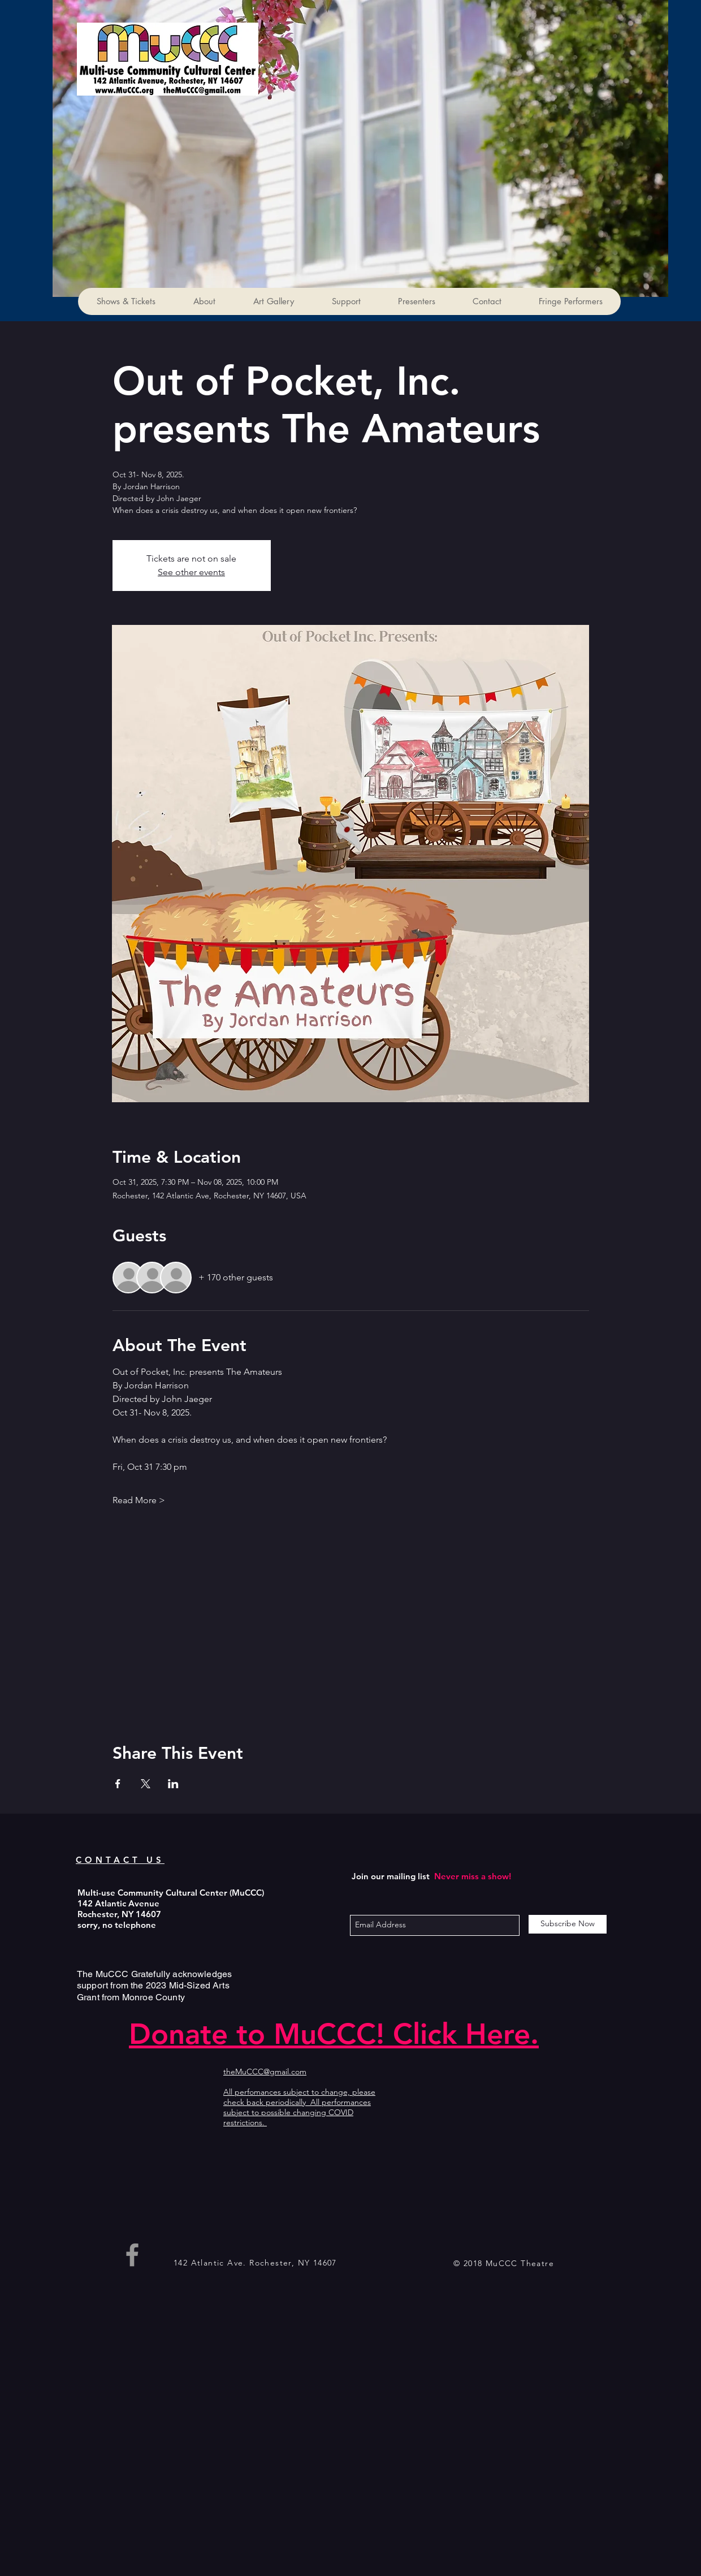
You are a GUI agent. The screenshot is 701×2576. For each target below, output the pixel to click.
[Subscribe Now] (568, 1924)
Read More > (138, 1500)
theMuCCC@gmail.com (264, 2071)
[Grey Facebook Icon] (132, 2255)
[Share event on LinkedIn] (173, 1783)
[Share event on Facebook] (117, 1783)
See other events (191, 572)
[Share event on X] (145, 1783)
